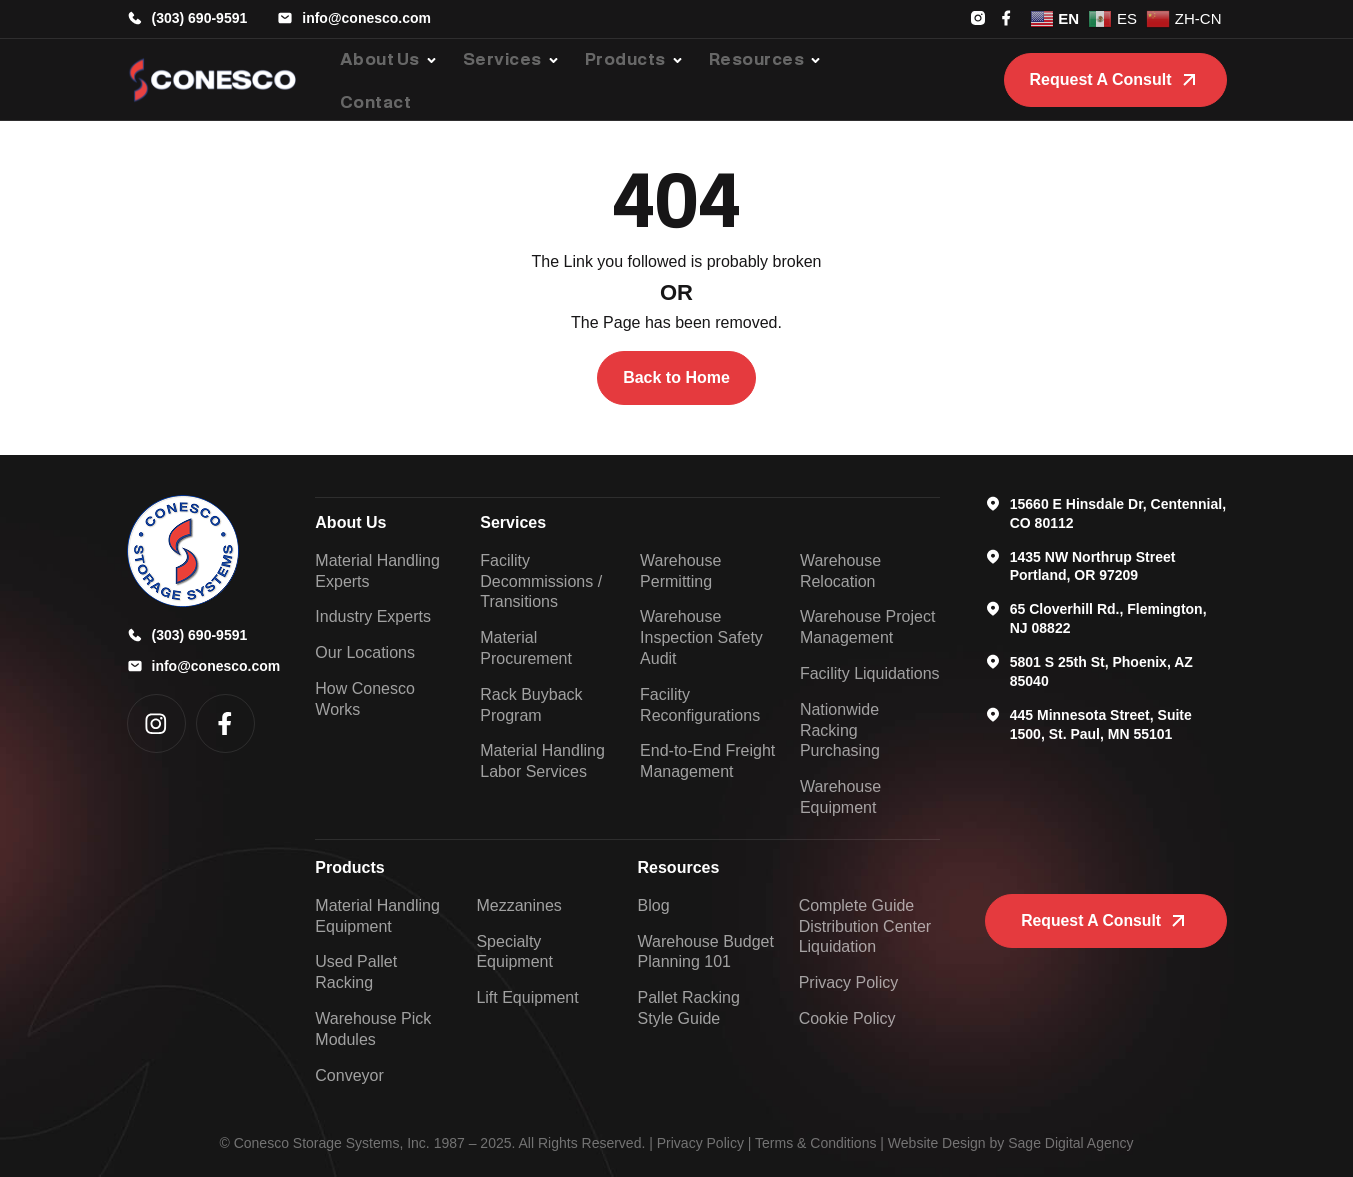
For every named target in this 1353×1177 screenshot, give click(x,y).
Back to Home (676, 377)
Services (513, 522)
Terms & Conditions (815, 1143)
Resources (679, 867)
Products (349, 867)
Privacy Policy (700, 1143)
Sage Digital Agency (1070, 1143)
